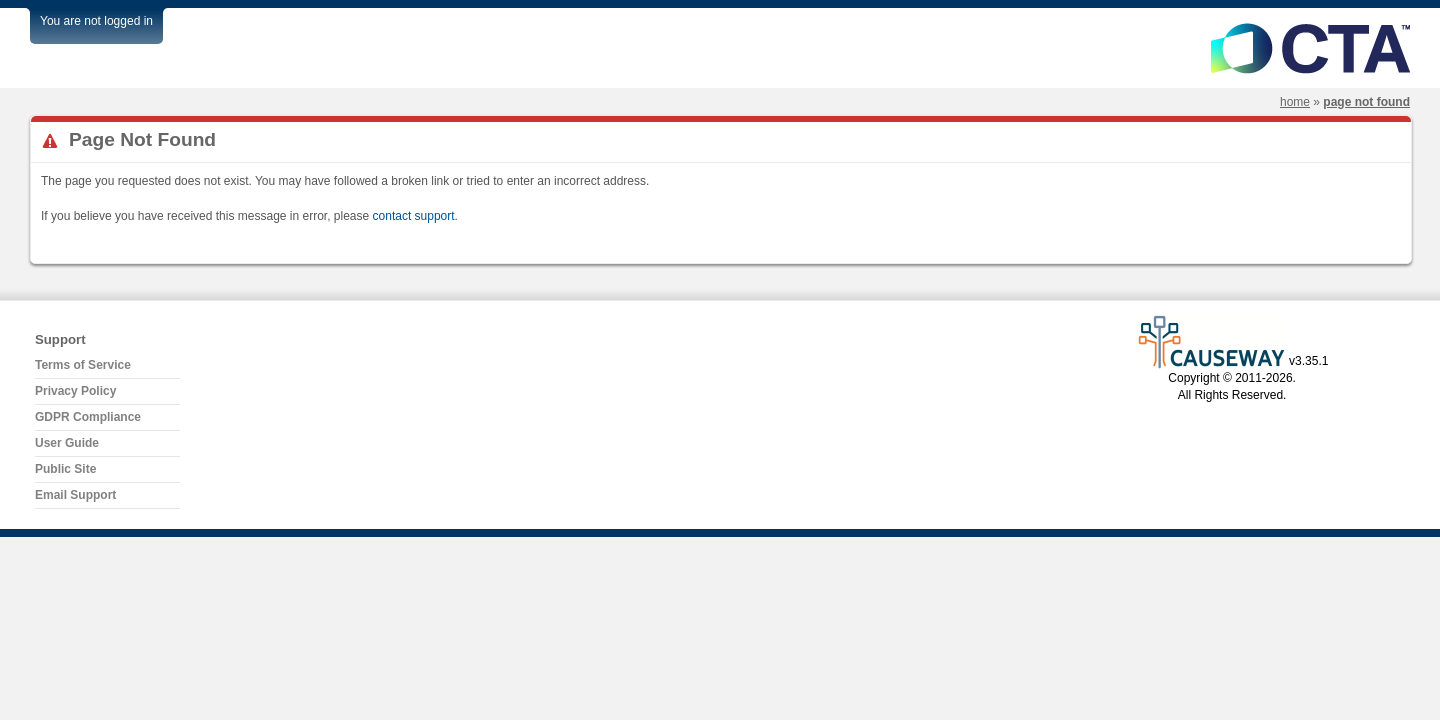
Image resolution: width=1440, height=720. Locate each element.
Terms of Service (83, 365)
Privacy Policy (75, 391)
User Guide (67, 443)
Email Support (75, 495)
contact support (414, 216)
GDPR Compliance (88, 417)
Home (1295, 102)
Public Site (65, 469)
